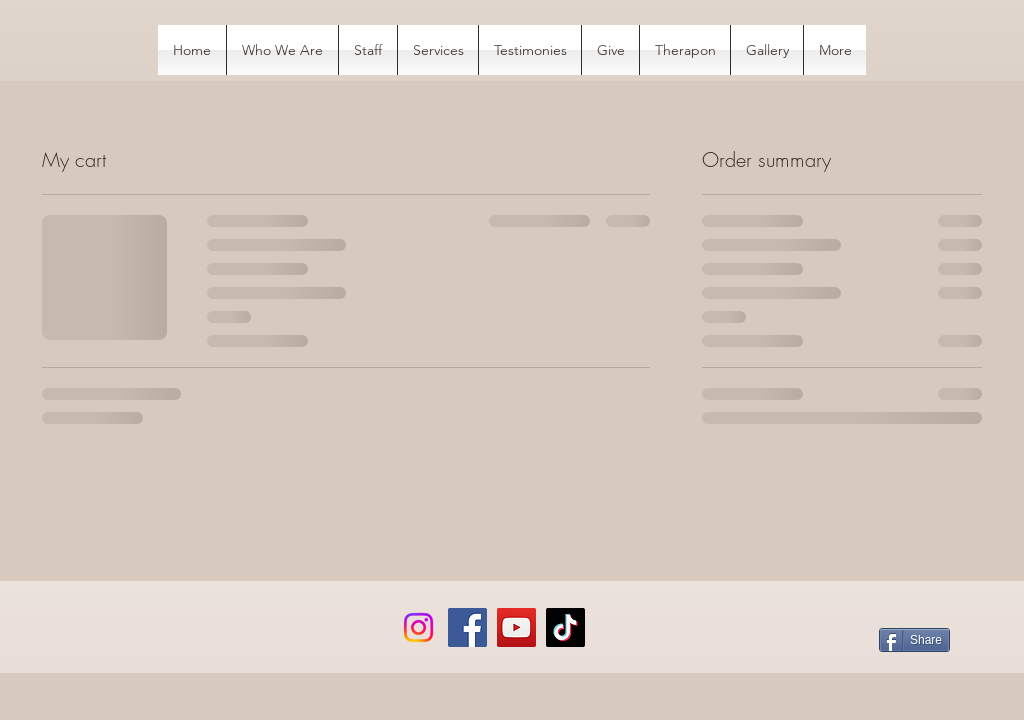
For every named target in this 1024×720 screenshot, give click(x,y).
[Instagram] (418, 627)
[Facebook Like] (173, 642)
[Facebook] (467, 627)
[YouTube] (516, 627)
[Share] (914, 640)
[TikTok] (565, 627)
